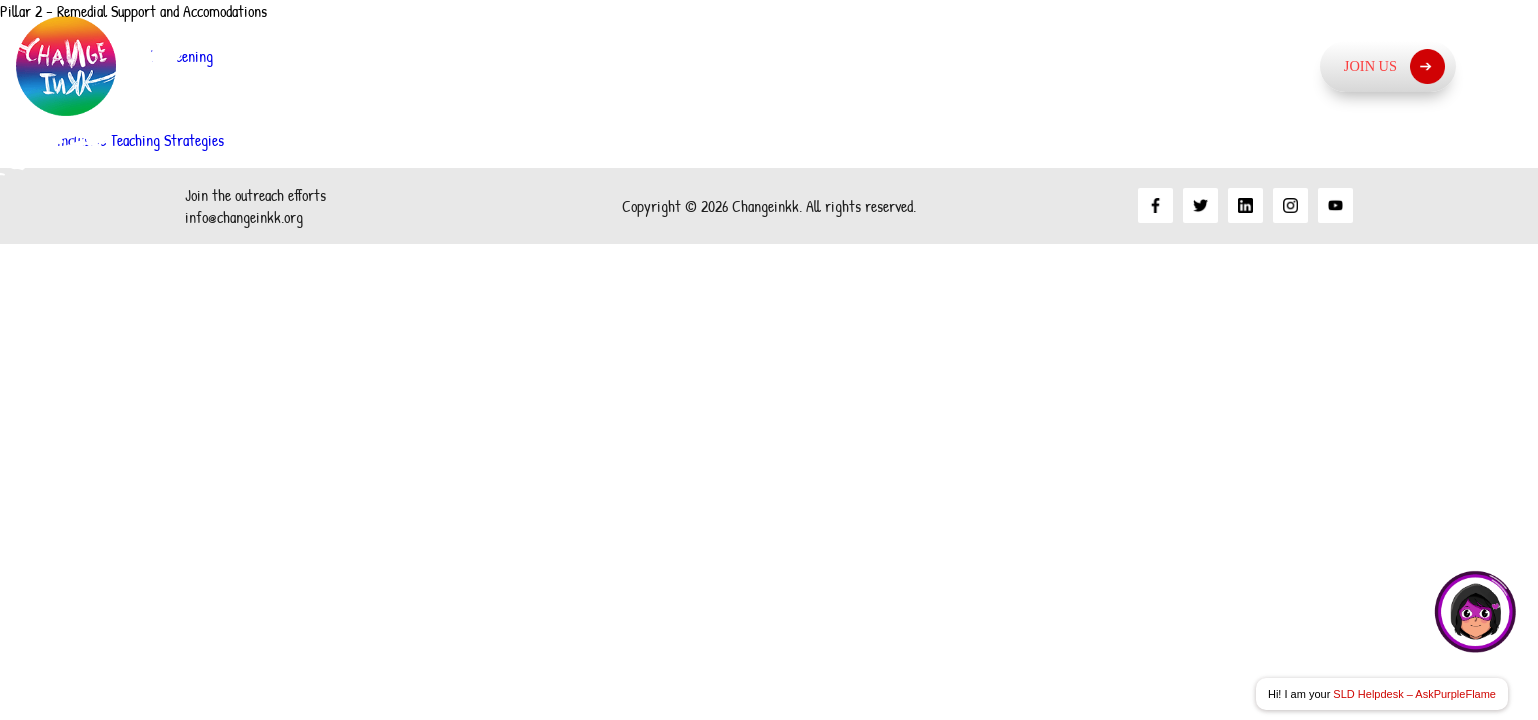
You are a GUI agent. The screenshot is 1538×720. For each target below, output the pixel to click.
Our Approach (938, 65)
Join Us (1394, 66)
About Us (786, 65)
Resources (1249, 65)
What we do (1102, 65)
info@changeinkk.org (244, 217)
